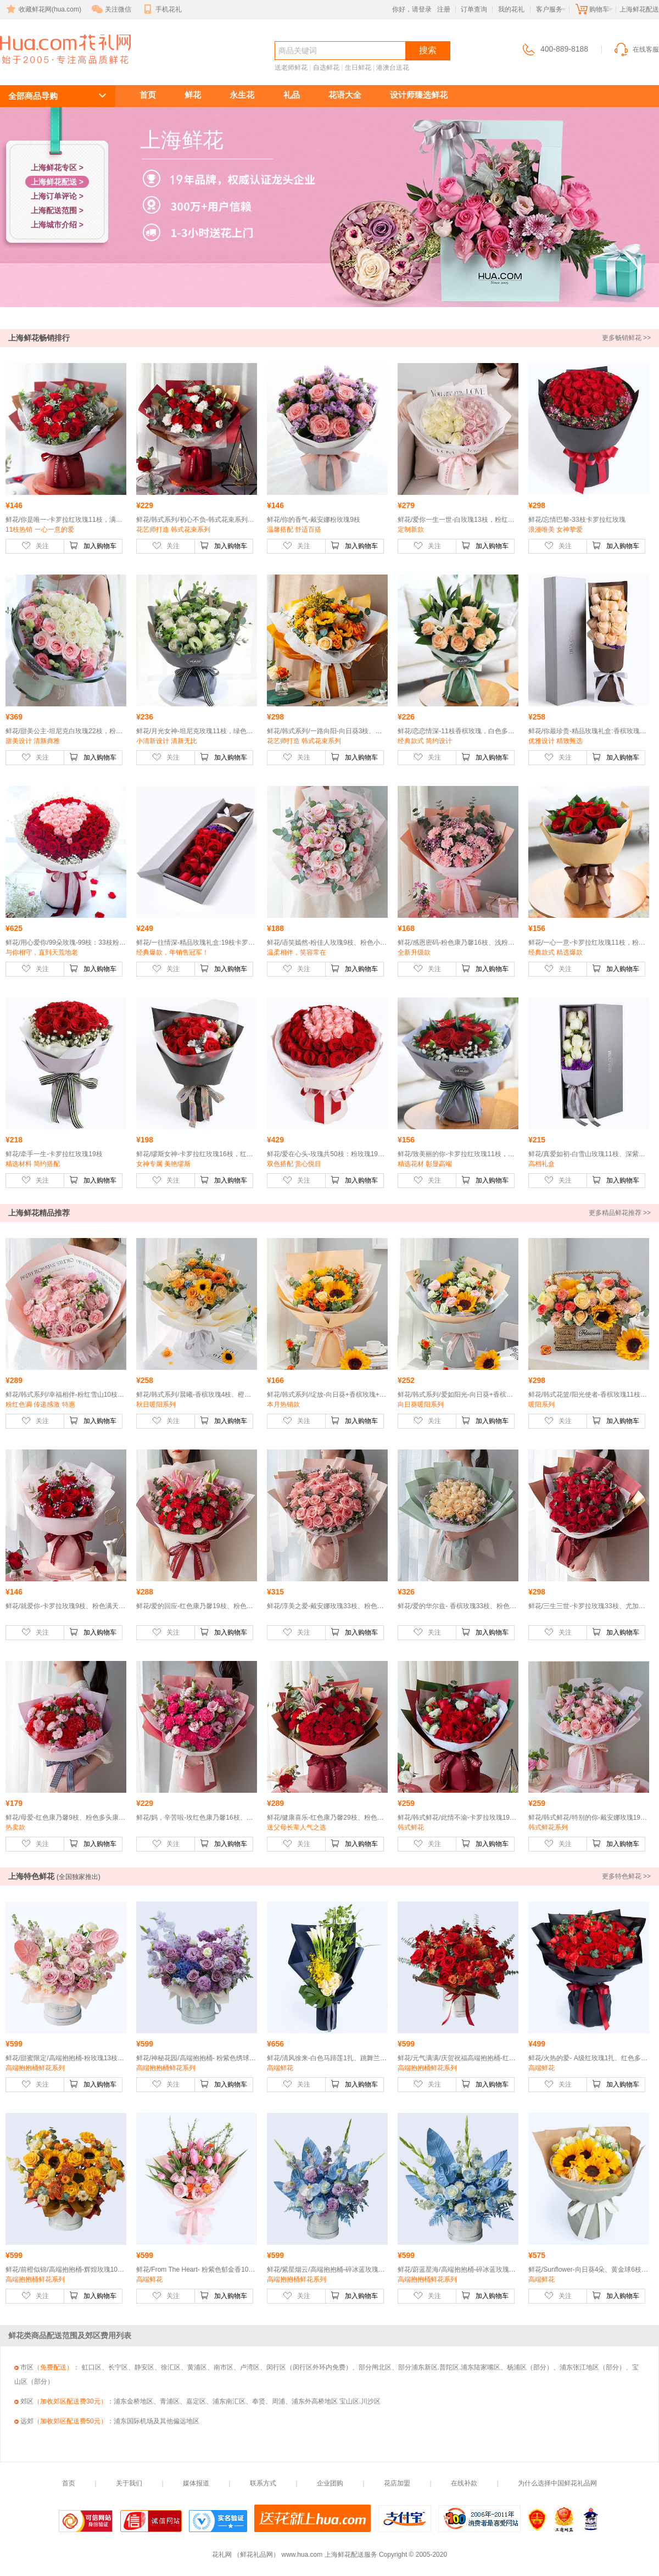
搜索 (428, 50)
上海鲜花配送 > (57, 181)
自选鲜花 (326, 67)
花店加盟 (397, 2483)
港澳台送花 (392, 67)
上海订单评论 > (57, 196)
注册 (443, 9)
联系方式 (263, 2483)
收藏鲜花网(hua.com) (42, 9)
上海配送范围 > (57, 210)
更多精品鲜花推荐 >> (620, 1213)
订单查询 (474, 9)
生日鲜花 (358, 67)
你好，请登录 (412, 9)
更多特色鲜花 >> (626, 1876)
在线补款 (464, 2483)
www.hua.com (302, 2554)
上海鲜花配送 (59, 69)
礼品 (291, 94)
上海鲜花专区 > (57, 167)
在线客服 (636, 49)
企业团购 (330, 2483)
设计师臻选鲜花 (419, 94)
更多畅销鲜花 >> (626, 338)
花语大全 (344, 94)
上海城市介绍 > (57, 224)
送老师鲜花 (291, 67)
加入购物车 (92, 545)
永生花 (242, 94)
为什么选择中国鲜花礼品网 (557, 2483)
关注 (35, 545)
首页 (147, 94)
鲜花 (193, 94)
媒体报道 (196, 2483)
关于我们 (129, 2483)
